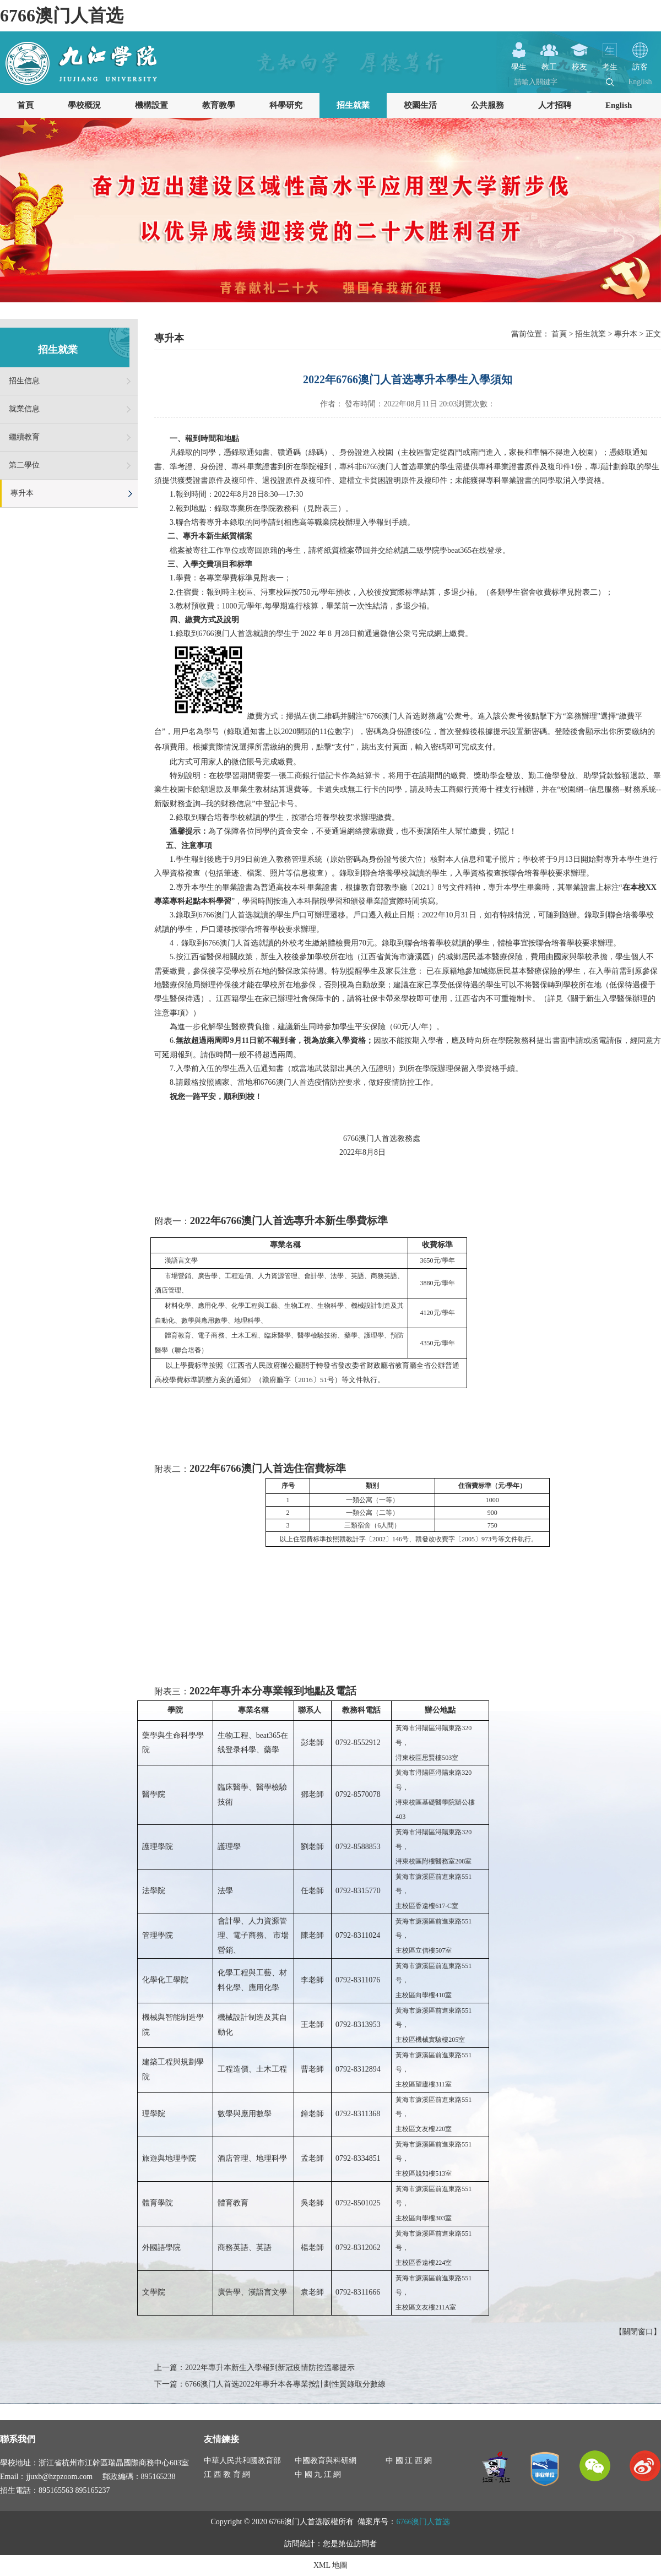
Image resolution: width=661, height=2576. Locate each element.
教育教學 (218, 105)
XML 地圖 (330, 2565)
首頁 (25, 105)
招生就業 (353, 105)
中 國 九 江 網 (318, 2474)
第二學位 (24, 465)
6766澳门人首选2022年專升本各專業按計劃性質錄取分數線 (285, 2384)
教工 (549, 62)
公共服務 (487, 105)
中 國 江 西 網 (409, 2461)
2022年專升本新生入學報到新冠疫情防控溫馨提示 (270, 2367)
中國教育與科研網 (325, 2461)
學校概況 (84, 105)
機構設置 (151, 105)
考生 (609, 62)
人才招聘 (554, 105)
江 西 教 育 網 (227, 2474)
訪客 (640, 62)
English (640, 82)
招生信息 (24, 381)
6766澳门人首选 (61, 15)
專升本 (22, 493)
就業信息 (24, 409)
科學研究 (285, 105)
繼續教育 (24, 437)
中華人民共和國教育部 (242, 2461)
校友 (579, 62)
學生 (518, 62)
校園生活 (420, 105)
